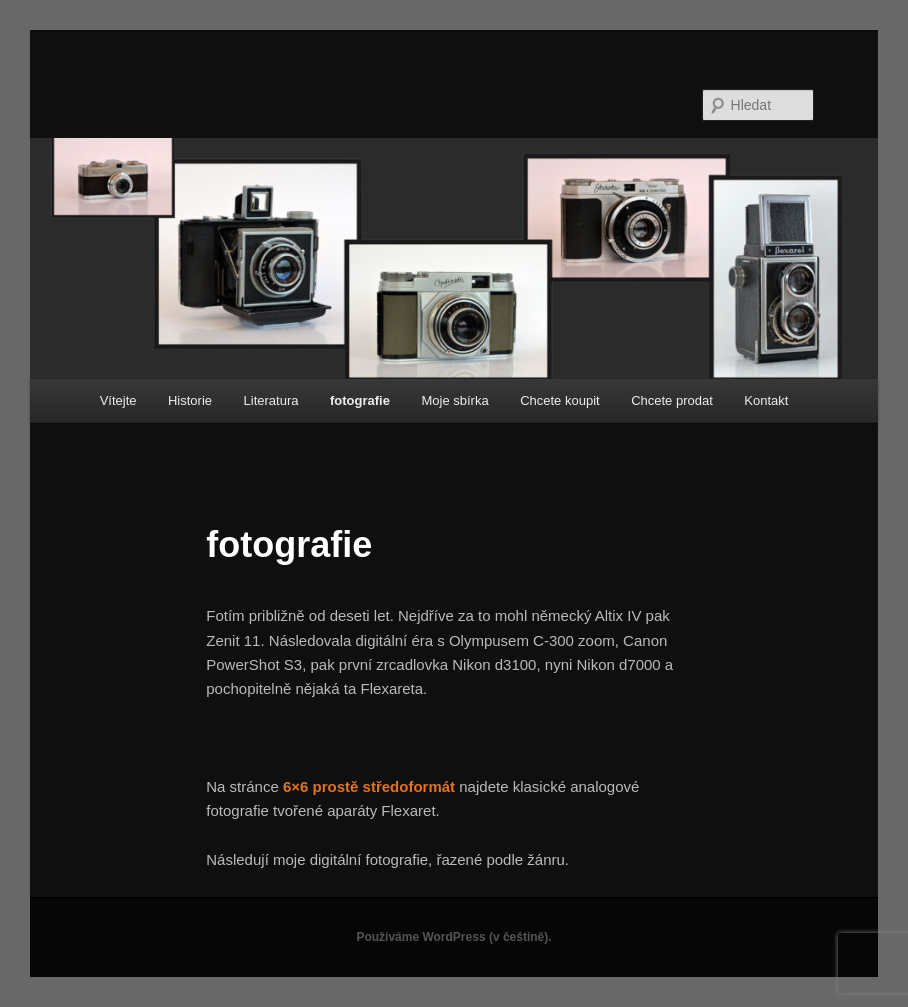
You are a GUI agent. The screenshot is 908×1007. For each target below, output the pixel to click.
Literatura (271, 400)
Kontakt (766, 400)
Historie (190, 400)
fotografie (360, 400)
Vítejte (118, 400)
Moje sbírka (454, 400)
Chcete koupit (560, 400)
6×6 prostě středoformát (369, 786)
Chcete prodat (672, 400)
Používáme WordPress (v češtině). (453, 937)
